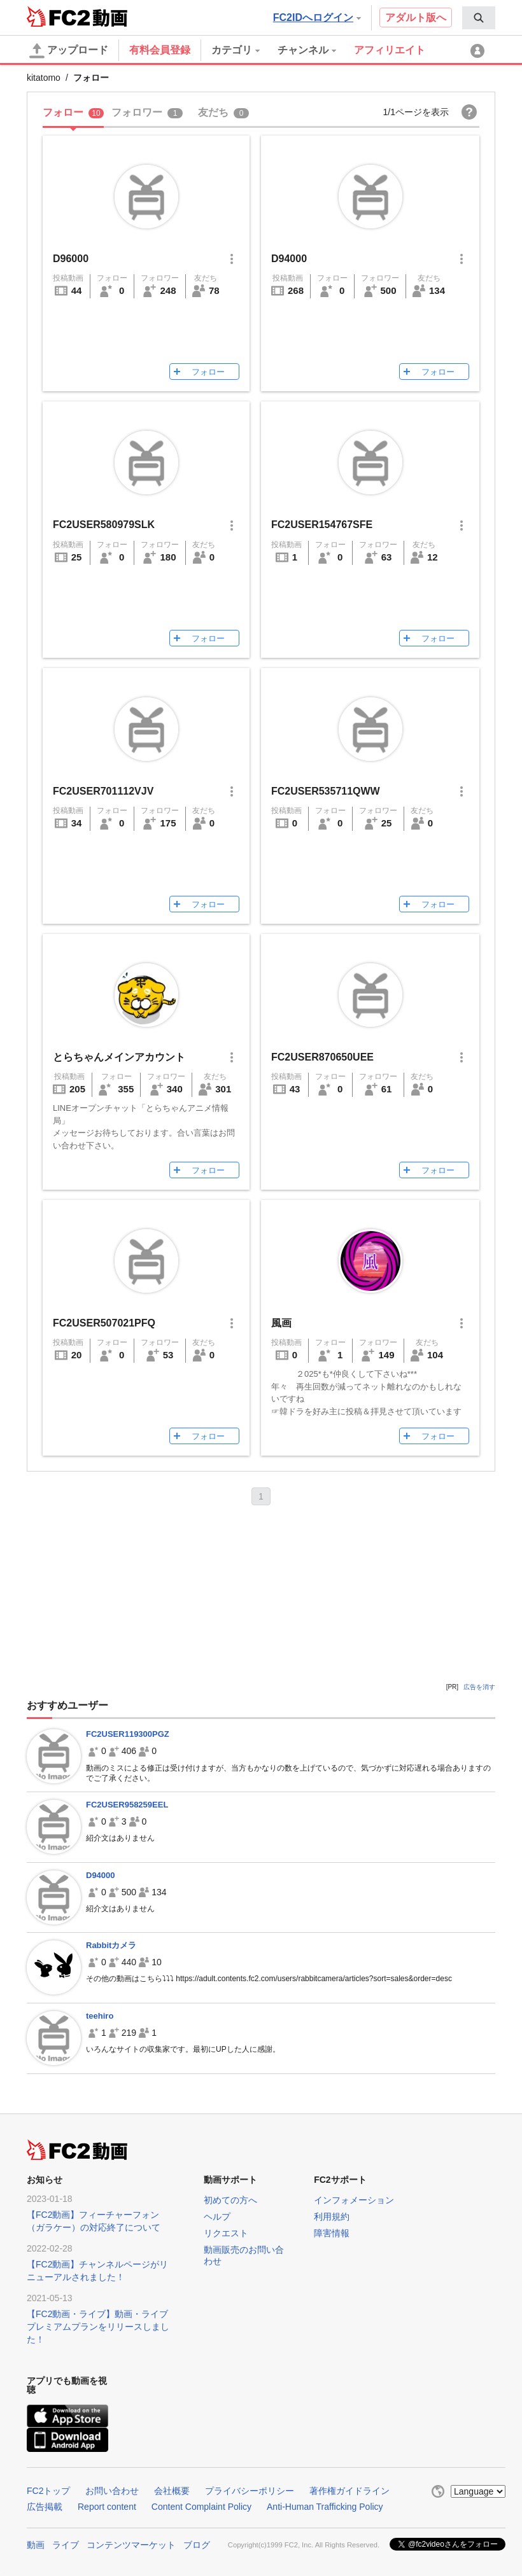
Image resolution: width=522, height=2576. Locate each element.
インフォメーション (354, 2200)
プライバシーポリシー (249, 2491)
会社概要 (172, 2491)
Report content (107, 2507)
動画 (36, 2545)
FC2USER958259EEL (127, 1804)
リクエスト (226, 2233)
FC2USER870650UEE (322, 1057)
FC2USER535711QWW (325, 791)
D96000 (70, 258)
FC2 (58, 16)
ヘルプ (217, 2216)
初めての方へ (230, 2200)
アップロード (68, 51)
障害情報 (331, 2233)
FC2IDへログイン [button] (317, 17)
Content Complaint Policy (201, 2507)
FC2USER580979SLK (104, 524)
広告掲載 (44, 2507)
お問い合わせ (112, 2491)
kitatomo (43, 78)
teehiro (99, 2016)
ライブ (65, 2545)
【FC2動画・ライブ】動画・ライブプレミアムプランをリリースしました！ (98, 2326)
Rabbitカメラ (111, 1945)
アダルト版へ (415, 17)
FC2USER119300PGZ (127, 1734)
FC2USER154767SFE (321, 524)
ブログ (196, 2545)
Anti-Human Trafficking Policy (325, 2507)
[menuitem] (478, 17)
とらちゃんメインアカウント (119, 1057)
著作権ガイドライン (349, 2491)
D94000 (289, 258)
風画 (281, 1323)
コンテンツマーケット (131, 2545)
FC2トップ (48, 2491)
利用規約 (331, 2216)
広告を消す (479, 1686)
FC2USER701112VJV (103, 791)
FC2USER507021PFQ (104, 1323)
